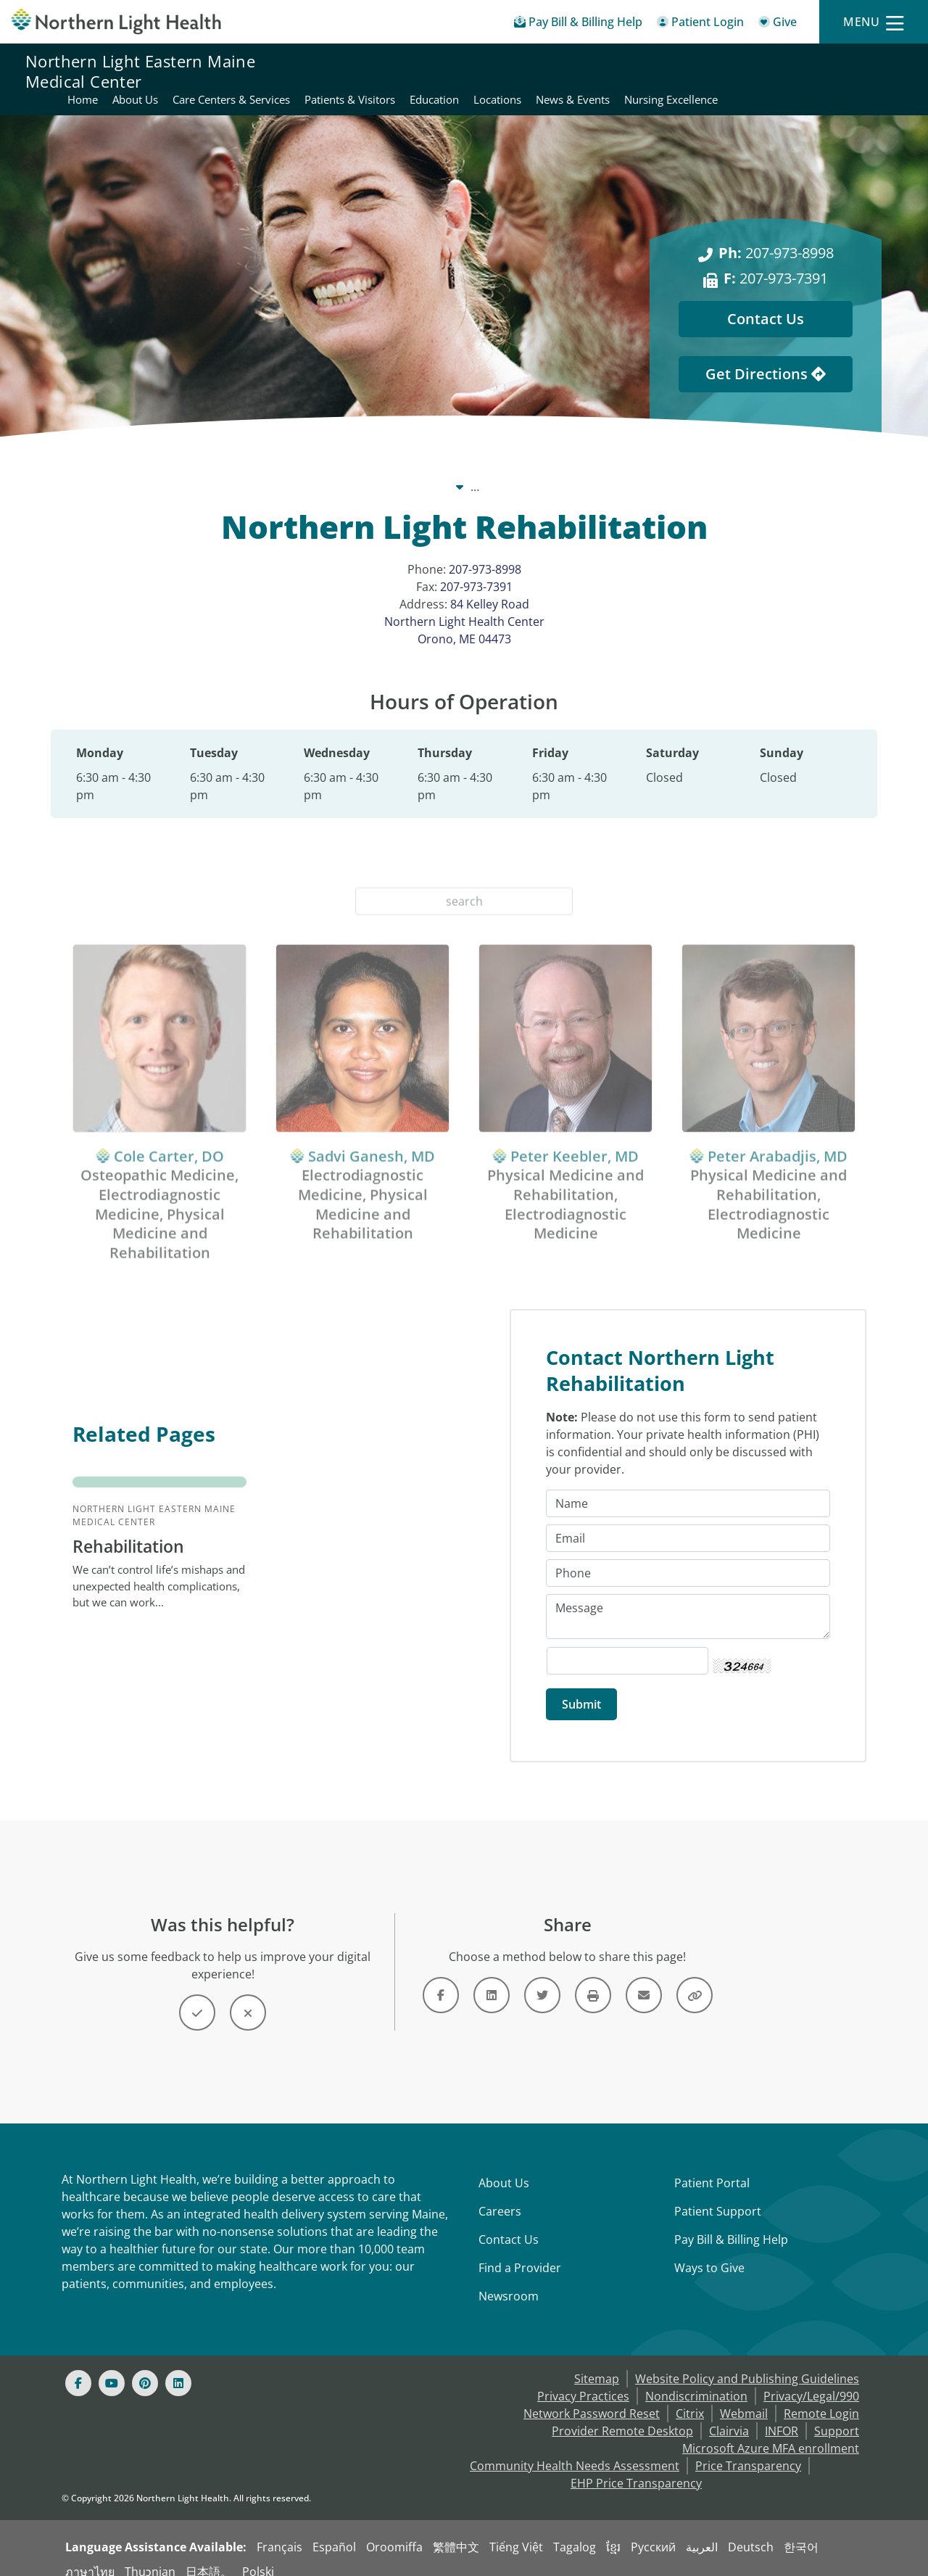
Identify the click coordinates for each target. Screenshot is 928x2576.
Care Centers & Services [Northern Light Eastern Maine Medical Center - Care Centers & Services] (523, 62)
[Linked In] (178, 2369)
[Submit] (581, 1690)
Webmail (744, 2399)
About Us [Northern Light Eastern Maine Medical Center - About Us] (427, 62)
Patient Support (717, 2197)
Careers (499, 2197)
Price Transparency (748, 2451)
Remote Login (821, 2399)
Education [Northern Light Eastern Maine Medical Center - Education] (726, 62)
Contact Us (508, 2225)
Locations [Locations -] (641, 469)
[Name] (688, 1489)
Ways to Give (709, 2253)
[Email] (688, 1523)
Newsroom (508, 2282)
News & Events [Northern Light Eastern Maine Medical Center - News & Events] (865, 62)
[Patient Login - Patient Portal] (700, 24)
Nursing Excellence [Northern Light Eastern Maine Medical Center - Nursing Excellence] (855, 80)
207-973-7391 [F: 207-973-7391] (776, 261)
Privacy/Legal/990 (811, 2382)
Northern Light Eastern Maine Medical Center (140, 71)
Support (836, 2416)
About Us (503, 2168)
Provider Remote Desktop (622, 2416)
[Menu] (873, 22)
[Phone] (688, 1558)
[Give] (777, 24)
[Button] (197, 1998)
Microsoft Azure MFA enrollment (770, 2434)
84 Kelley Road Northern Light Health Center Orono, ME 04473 (464, 604)
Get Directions (765, 356)
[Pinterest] (145, 2369)
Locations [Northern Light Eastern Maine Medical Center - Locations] (789, 62)
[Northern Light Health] (116, 21)
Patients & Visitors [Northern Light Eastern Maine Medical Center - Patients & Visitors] (642, 62)
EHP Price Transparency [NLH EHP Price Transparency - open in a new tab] (636, 2469)
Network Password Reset (591, 2399)
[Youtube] (112, 2369)
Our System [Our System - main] (300, 469)
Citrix (690, 2399)
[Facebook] (78, 2369)
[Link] (441, 1980)
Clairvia (729, 2416)
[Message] (688, 1602)
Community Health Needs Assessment (574, 2451)
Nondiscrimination (696, 2382)
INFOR (781, 2416)
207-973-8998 (485, 552)
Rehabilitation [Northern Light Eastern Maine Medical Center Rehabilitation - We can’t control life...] (132, 1531)
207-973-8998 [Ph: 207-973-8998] (776, 235)
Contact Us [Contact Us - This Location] (765, 301)
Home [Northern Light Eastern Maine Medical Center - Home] (375, 62)
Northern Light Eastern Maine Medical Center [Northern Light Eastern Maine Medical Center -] (474, 469)
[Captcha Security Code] (627, 1646)
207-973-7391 (476, 569)
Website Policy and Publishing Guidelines (747, 2364)
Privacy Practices (583, 2382)
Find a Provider (519, 2253)
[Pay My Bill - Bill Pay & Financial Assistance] (578, 24)
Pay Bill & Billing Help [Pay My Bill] (731, 2225)
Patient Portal (712, 2168)
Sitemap (596, 2364)
